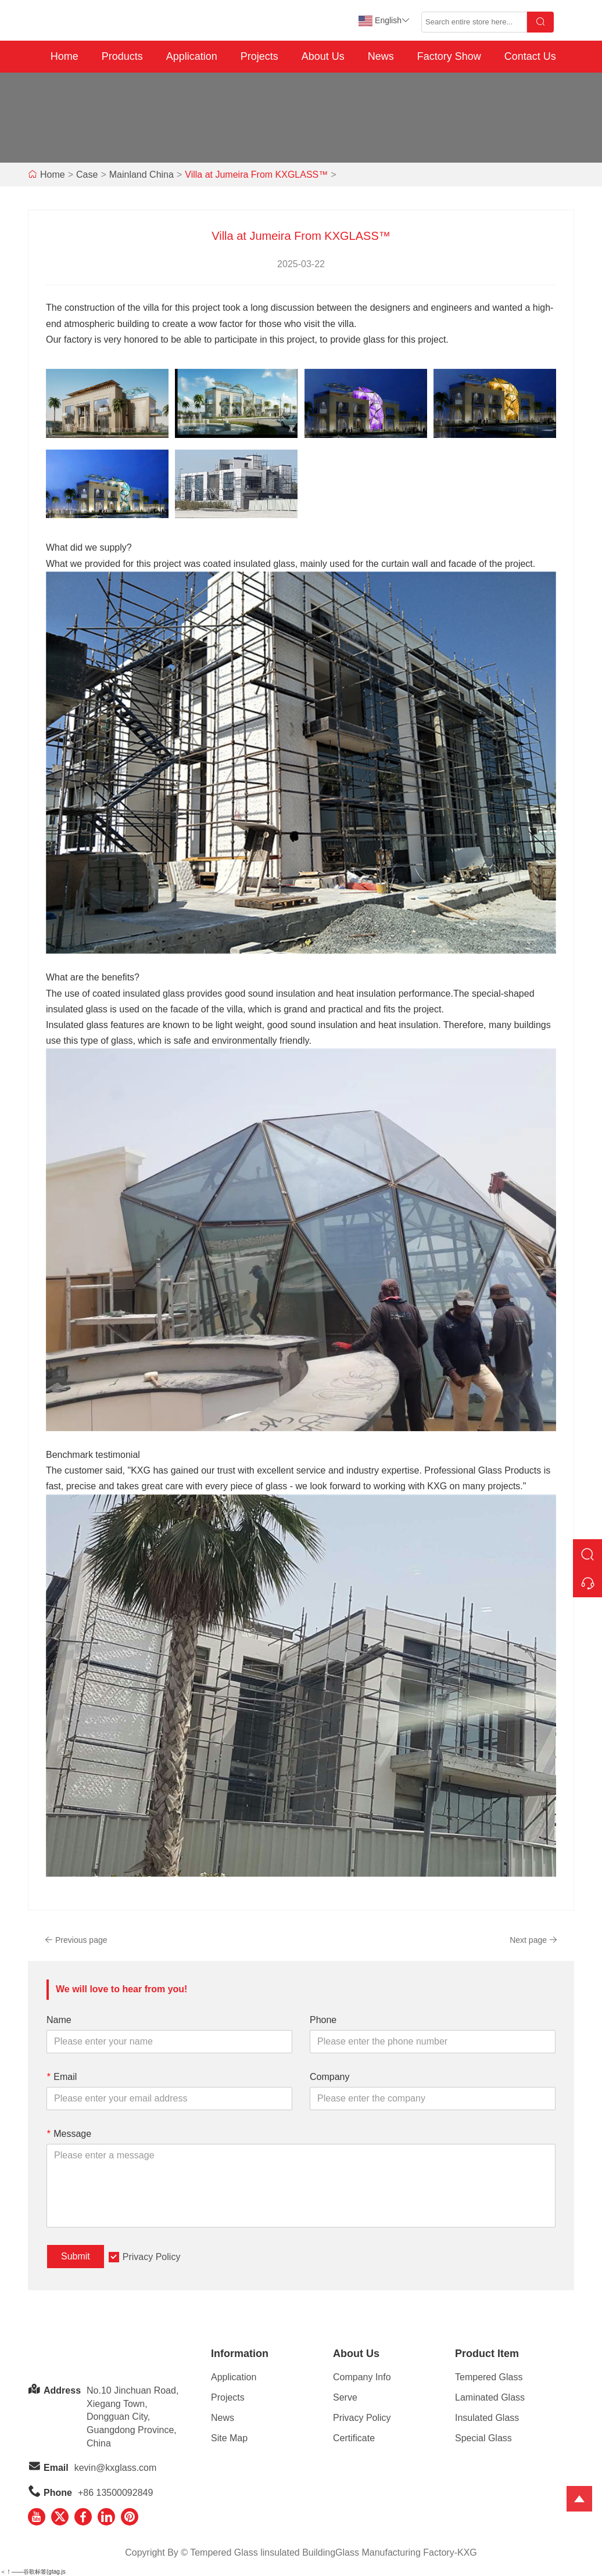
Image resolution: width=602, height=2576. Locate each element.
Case (87, 174)
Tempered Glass (489, 2377)
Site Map (229, 2438)
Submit (75, 2256)
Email (61, 2077)
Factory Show (449, 56)
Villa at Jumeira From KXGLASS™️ (256, 174)
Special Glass (483, 2438)
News (381, 56)
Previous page (76, 1940)
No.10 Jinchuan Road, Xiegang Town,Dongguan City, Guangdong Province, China (132, 2416)
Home (64, 56)
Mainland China (141, 174)
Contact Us (530, 56)
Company (329, 2077)
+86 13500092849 (115, 2493)
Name (58, 2020)
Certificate (354, 2438)
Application (191, 56)
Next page (533, 1940)
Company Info (362, 2377)
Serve (345, 2397)
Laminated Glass (490, 2397)
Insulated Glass (487, 2418)
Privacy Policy (152, 2257)
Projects (259, 56)
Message (68, 2134)
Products (122, 56)
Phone (323, 2020)
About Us (323, 56)
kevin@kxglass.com (115, 2468)
